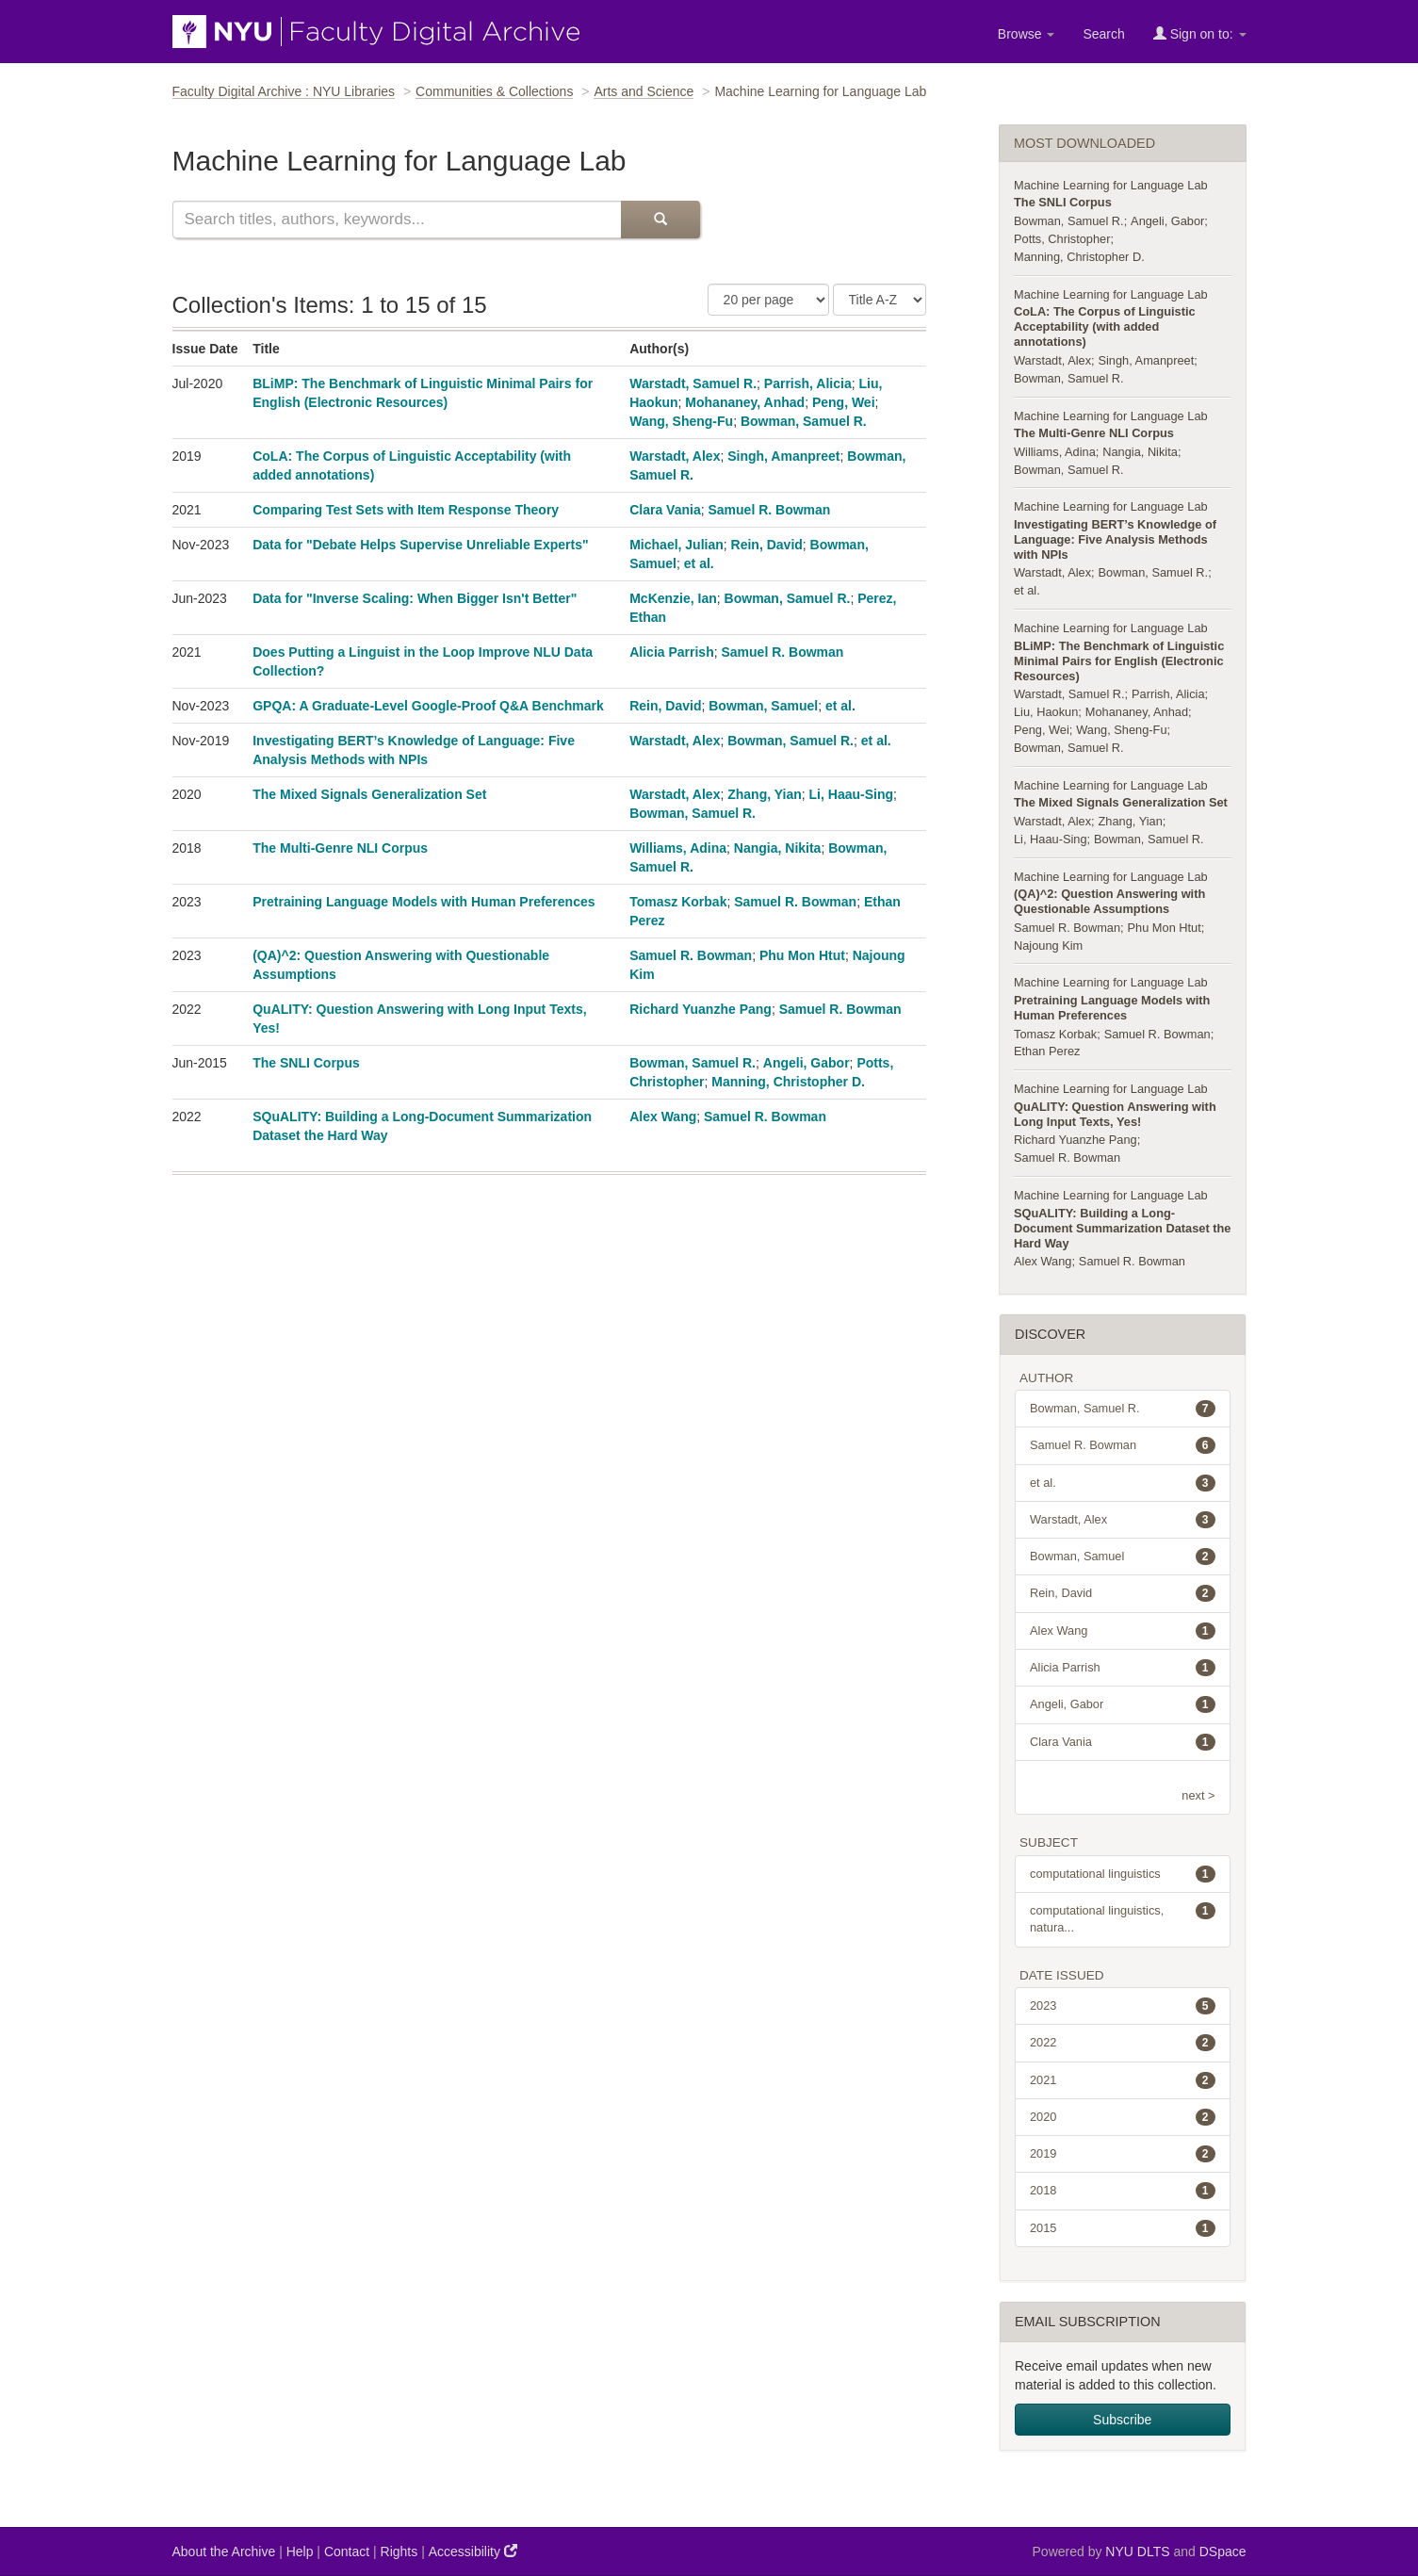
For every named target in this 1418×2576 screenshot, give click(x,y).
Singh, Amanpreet (783, 456)
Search (1103, 33)
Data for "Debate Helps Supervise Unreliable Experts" (420, 544)
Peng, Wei (843, 402)
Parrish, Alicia (808, 383)
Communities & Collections (494, 91)
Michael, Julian (676, 544)
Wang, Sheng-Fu (681, 421)
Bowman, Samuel (763, 705)
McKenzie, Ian (673, 598)
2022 (1122, 2042)
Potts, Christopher (1062, 239)
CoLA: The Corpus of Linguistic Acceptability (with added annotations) (1105, 326)
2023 (1122, 2005)
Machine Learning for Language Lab (1111, 185)
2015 (1122, 2228)
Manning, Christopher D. (788, 1081)
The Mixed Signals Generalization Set (369, 794)
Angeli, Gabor (806, 1062)
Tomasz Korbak (677, 901)
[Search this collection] (396, 219)
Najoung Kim (1048, 945)
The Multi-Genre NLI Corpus (340, 848)
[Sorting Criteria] (879, 300)
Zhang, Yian (764, 794)
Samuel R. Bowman (769, 509)
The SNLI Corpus (306, 1062)
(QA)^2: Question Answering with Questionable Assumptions (1109, 901)
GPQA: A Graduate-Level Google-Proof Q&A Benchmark (428, 705)
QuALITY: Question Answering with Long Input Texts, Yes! (1115, 1114)
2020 (1122, 2117)
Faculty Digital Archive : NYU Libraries (284, 91)
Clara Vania (665, 509)
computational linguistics (1122, 1874)
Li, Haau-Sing (851, 794)
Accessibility (473, 2551)
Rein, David (767, 544)
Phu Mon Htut (802, 955)
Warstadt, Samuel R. (693, 383)
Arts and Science (643, 91)
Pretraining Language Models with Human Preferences (424, 901)
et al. (699, 563)
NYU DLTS (1137, 2551)
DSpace (1223, 2551)
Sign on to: (1200, 33)
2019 (1122, 2153)
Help (300, 2551)
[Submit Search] (660, 219)
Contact (346, 2551)
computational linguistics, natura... (1122, 1918)
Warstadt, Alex (674, 456)
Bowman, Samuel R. (804, 421)
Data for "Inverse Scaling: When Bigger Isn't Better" (415, 598)
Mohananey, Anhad (745, 402)
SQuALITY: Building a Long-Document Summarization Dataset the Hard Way (1122, 1228)
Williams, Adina (677, 848)
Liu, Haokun (1046, 712)
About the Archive (224, 2551)
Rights (399, 2551)
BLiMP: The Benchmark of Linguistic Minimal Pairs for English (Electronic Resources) (1119, 661)
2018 (1122, 2190)
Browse (1026, 33)
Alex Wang (662, 1116)
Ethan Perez (1047, 1051)
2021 (1122, 2080)
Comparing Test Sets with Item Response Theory (406, 509)
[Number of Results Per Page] (768, 300)
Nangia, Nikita (778, 848)
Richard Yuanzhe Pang (700, 1009)
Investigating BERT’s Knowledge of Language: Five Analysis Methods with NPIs (1115, 539)
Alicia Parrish (671, 652)
